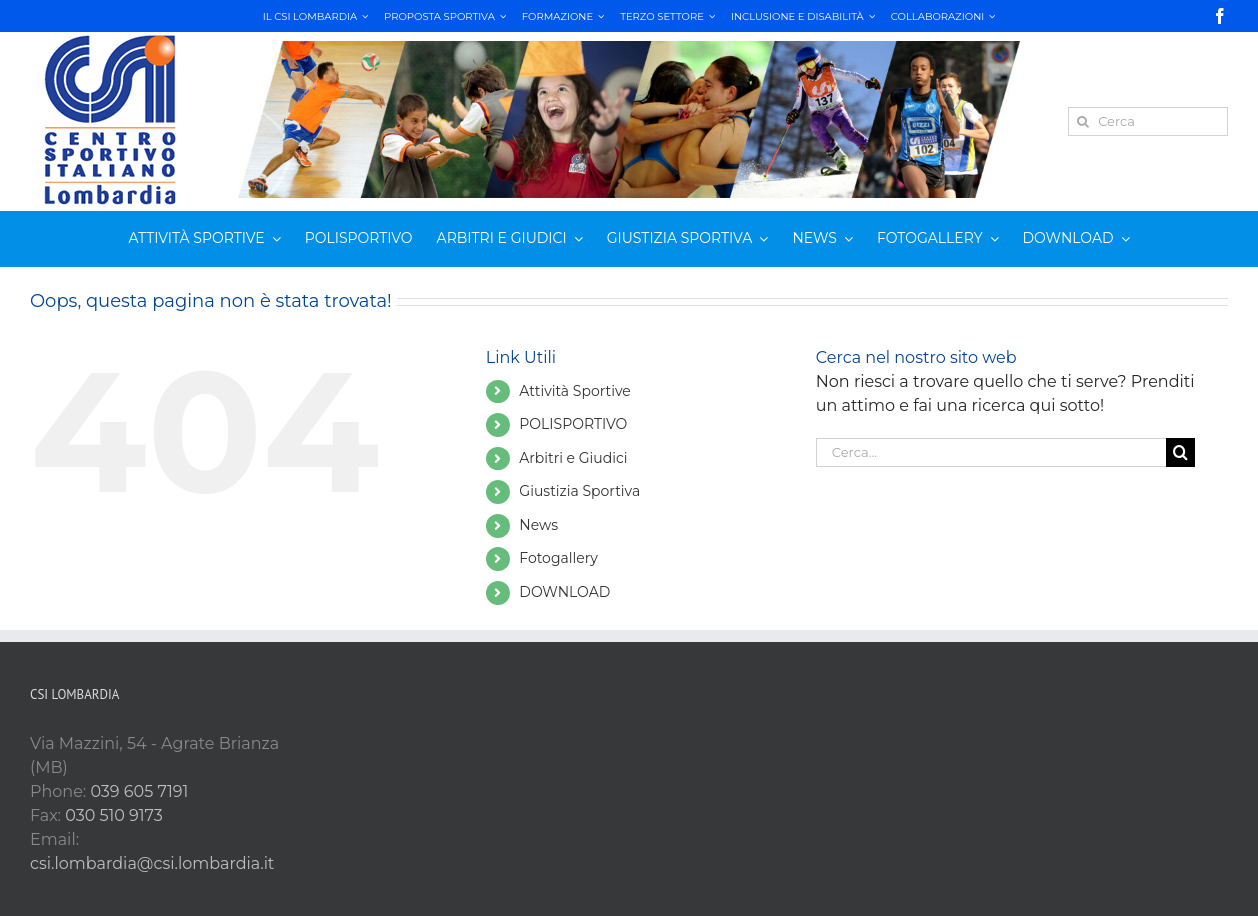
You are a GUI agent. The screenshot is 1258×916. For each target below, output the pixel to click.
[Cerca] (1148, 121)
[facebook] (1220, 16)
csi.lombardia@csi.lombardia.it (152, 863)
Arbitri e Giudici (573, 458)
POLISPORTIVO (573, 424)
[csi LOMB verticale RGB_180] (110, 37)
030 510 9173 (114, 815)
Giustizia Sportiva (579, 491)
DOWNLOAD (564, 592)
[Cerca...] (991, 452)
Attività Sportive (574, 391)
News (538, 525)
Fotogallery (558, 558)
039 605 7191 (139, 791)
